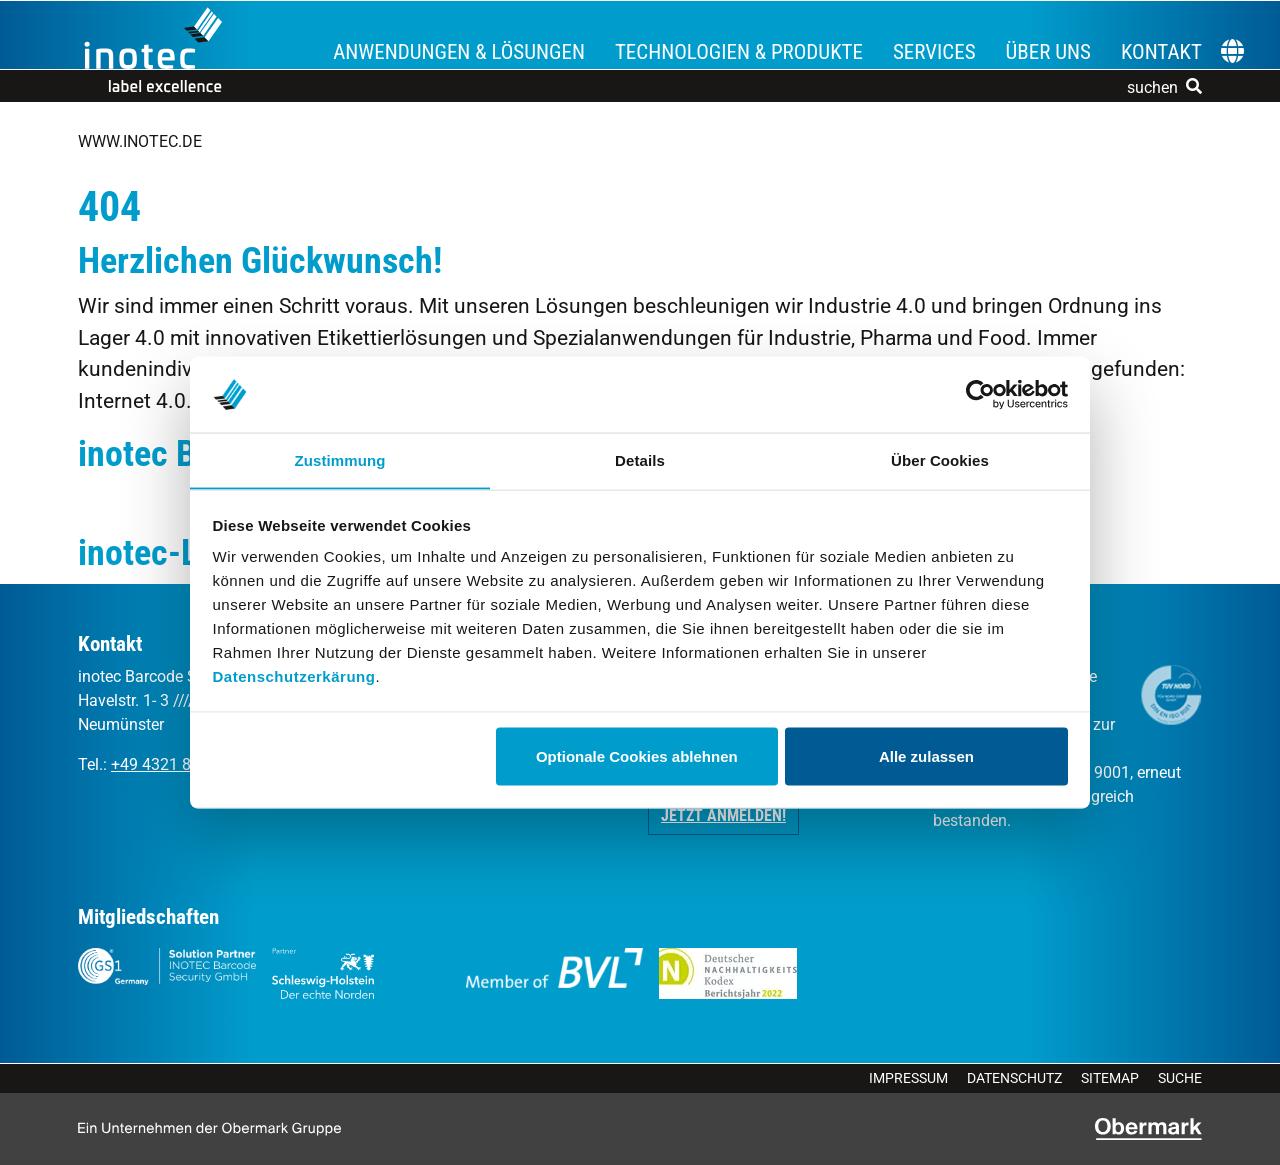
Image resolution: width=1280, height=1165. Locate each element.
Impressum (908, 1078)
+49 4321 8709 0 (171, 764)
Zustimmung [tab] (340, 459)
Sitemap (1110, 1078)
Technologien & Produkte (739, 52)
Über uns (1048, 52)
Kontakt (1161, 52)
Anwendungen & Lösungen (459, 52)
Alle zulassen (926, 756)
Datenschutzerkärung (294, 676)
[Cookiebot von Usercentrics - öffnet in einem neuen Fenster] (980, 394)
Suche (1180, 1078)
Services (934, 52)
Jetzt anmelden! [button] (723, 815)
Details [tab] (640, 459)
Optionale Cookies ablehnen (637, 756)
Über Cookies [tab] (940, 459)
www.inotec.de (140, 141)
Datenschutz (1014, 1078)
